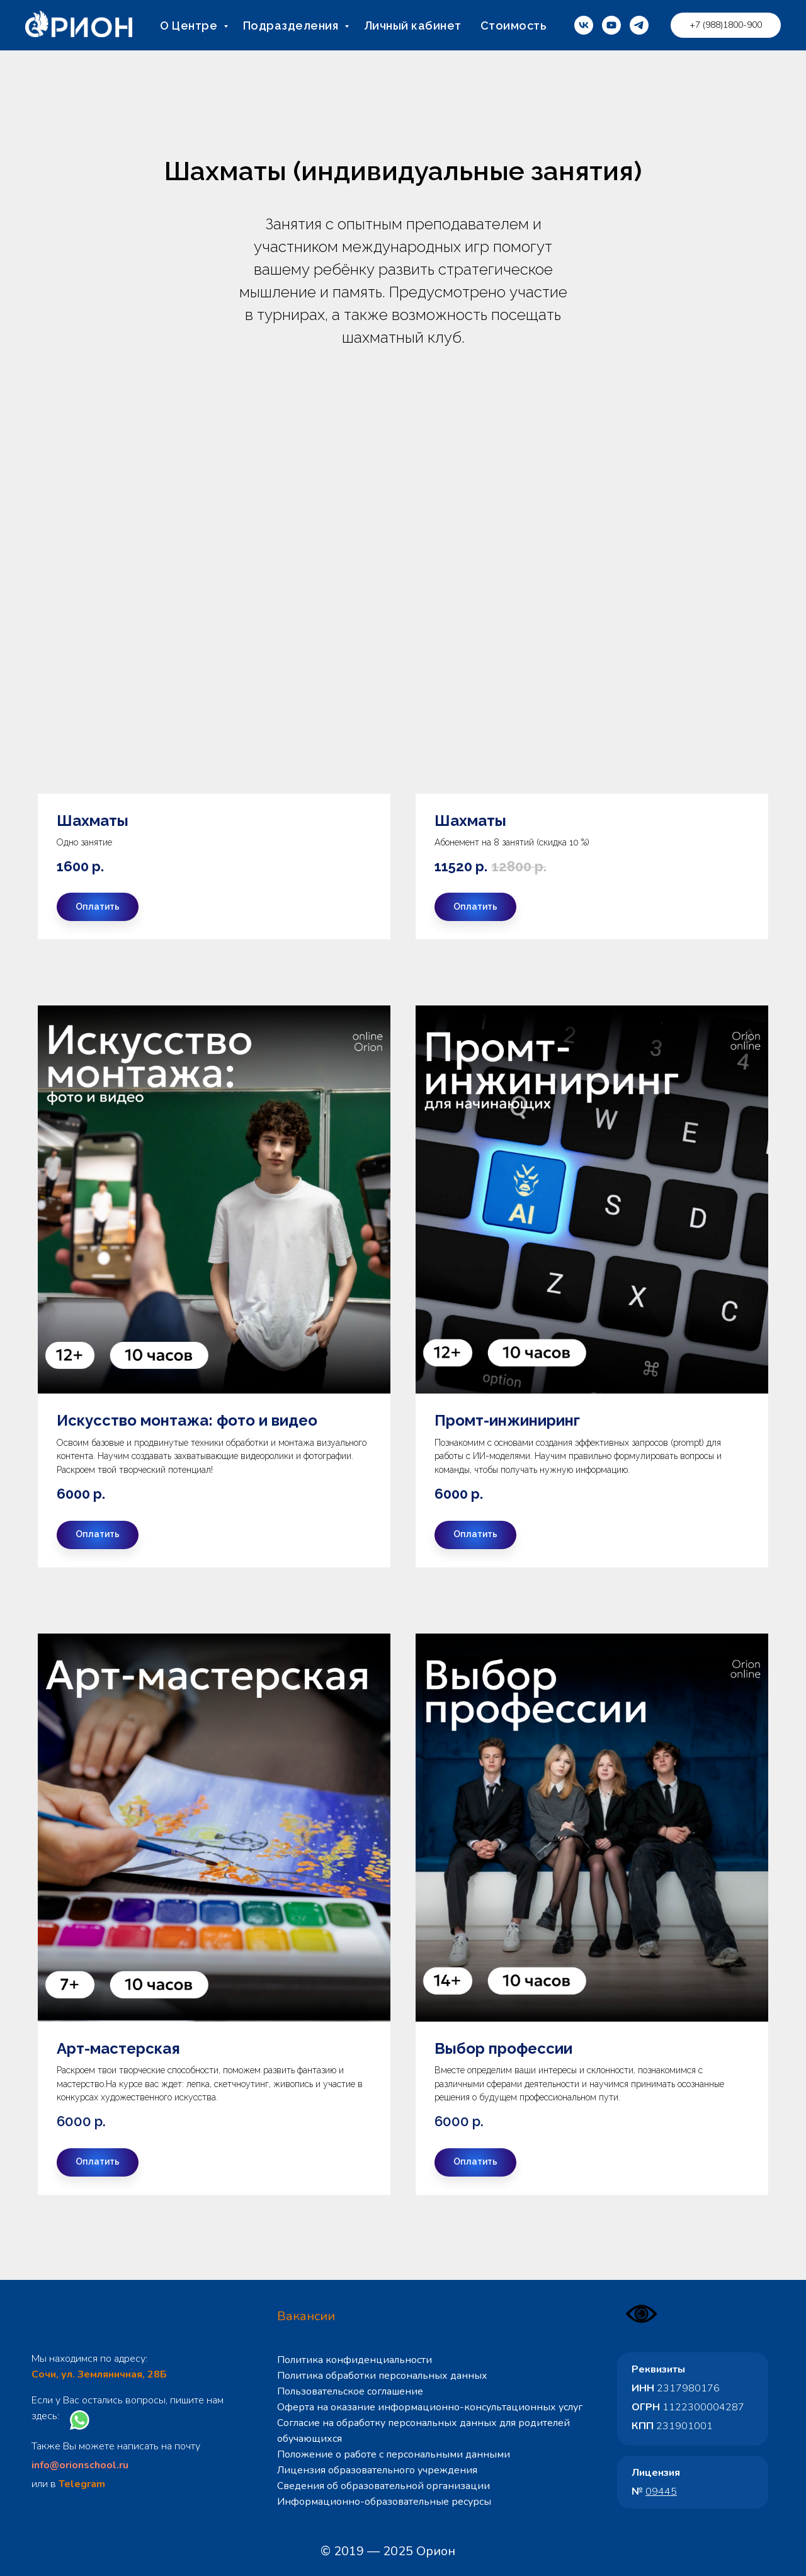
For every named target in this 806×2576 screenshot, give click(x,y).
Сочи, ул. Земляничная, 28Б (99, 2374)
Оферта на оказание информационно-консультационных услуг (429, 2407)
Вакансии (306, 2316)
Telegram (82, 2484)
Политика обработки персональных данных (382, 2376)
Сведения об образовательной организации (383, 2486)
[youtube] (611, 25)
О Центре (190, 25)
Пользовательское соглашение (350, 2391)
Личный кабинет (413, 25)
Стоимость (513, 25)
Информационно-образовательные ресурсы (384, 2502)
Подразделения (292, 25)
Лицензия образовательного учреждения (377, 2470)
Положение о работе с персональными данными (393, 2454)
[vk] (583, 25)
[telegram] (639, 25)
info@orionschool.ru (79, 2465)
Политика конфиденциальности (354, 2360)
